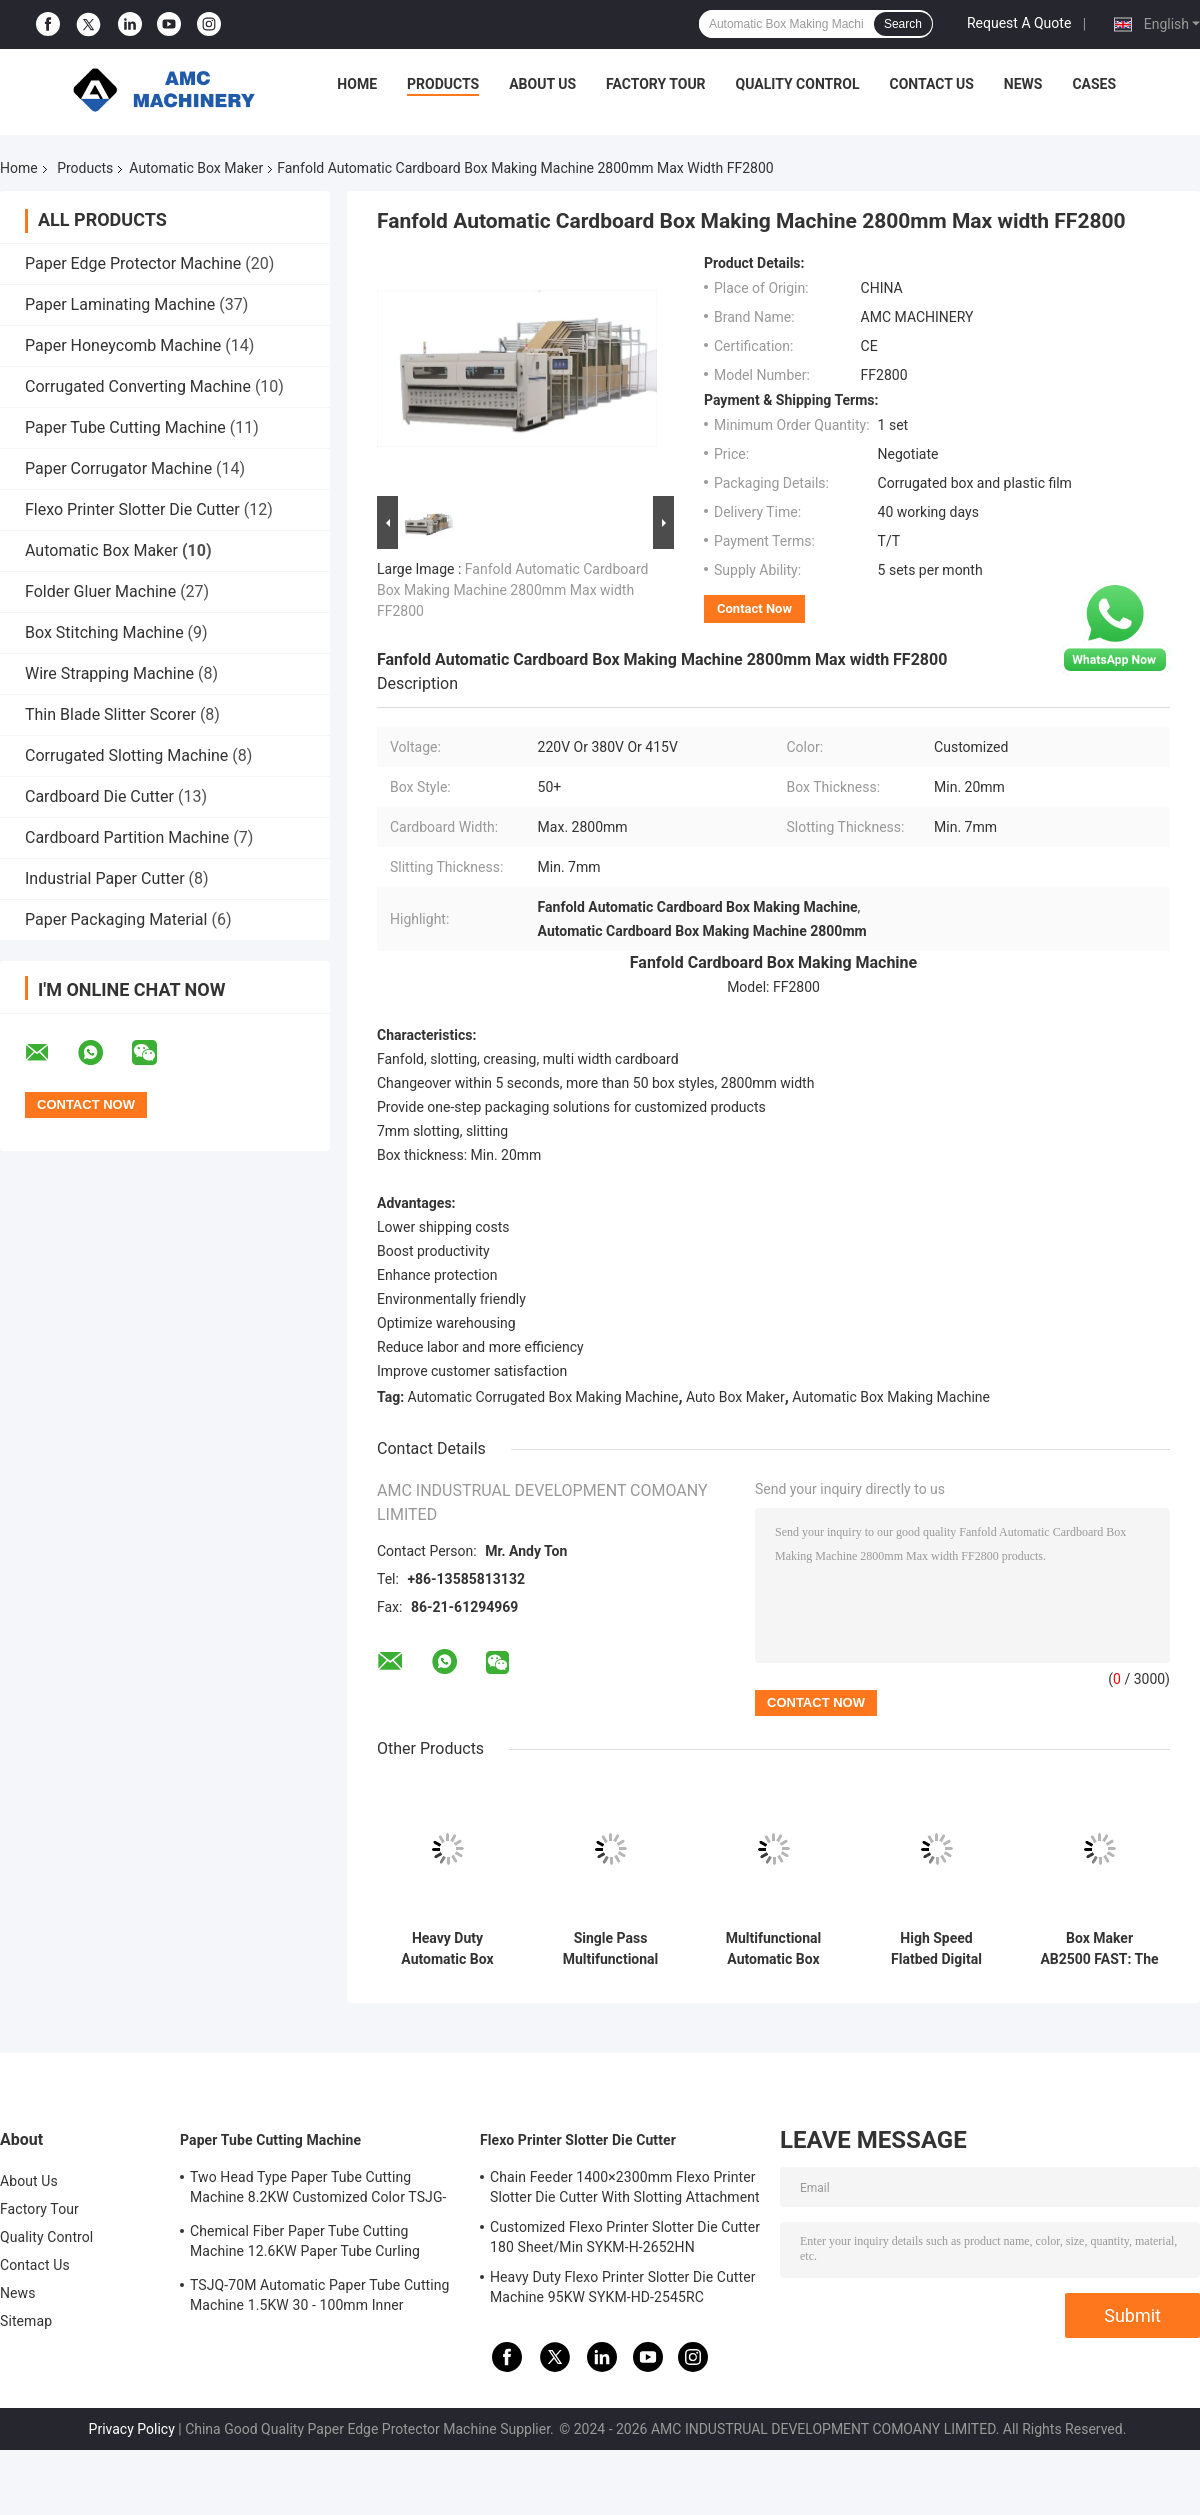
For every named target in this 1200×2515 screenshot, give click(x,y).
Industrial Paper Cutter (105, 878)
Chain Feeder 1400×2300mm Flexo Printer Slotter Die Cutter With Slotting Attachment (625, 2187)
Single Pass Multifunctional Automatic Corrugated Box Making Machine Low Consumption (610, 1949)
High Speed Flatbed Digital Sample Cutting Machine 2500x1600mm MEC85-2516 (936, 1949)
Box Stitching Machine (104, 632)
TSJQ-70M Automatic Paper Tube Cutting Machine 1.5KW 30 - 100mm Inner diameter (320, 2298)
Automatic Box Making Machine (891, 1397)
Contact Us (931, 84)
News (1023, 84)
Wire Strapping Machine (109, 673)
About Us (542, 84)
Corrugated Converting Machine (138, 386)
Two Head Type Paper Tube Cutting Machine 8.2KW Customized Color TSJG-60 (318, 2190)
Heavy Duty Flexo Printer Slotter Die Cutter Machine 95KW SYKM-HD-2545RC (623, 2287)
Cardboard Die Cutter (99, 796)
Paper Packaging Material (116, 919)
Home (357, 84)
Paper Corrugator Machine (118, 468)
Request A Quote (1019, 23)
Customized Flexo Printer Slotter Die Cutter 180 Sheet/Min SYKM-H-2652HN (625, 2237)
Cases (1094, 84)
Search (903, 24)
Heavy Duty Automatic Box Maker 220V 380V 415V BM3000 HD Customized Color (447, 1949)
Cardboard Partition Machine (127, 837)
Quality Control (798, 84)
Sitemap (26, 2321)
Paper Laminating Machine (120, 304)
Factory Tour (656, 84)
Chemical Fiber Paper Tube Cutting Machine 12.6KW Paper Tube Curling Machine (305, 2244)
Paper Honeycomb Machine (123, 345)
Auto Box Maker (735, 1397)
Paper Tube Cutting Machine (125, 427)
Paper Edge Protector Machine (133, 263)
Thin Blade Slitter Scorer (110, 714)
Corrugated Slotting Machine (126, 755)
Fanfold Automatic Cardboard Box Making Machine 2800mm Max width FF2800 (512, 590)
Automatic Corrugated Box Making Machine (543, 1397)
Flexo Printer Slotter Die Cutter (132, 509)
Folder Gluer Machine (100, 591)
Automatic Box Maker (196, 168)
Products (443, 84)
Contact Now (754, 608)
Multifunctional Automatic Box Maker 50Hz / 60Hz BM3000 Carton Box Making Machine (774, 1949)
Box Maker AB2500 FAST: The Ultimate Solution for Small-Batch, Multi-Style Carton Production (1099, 1949)
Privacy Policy (132, 2429)
